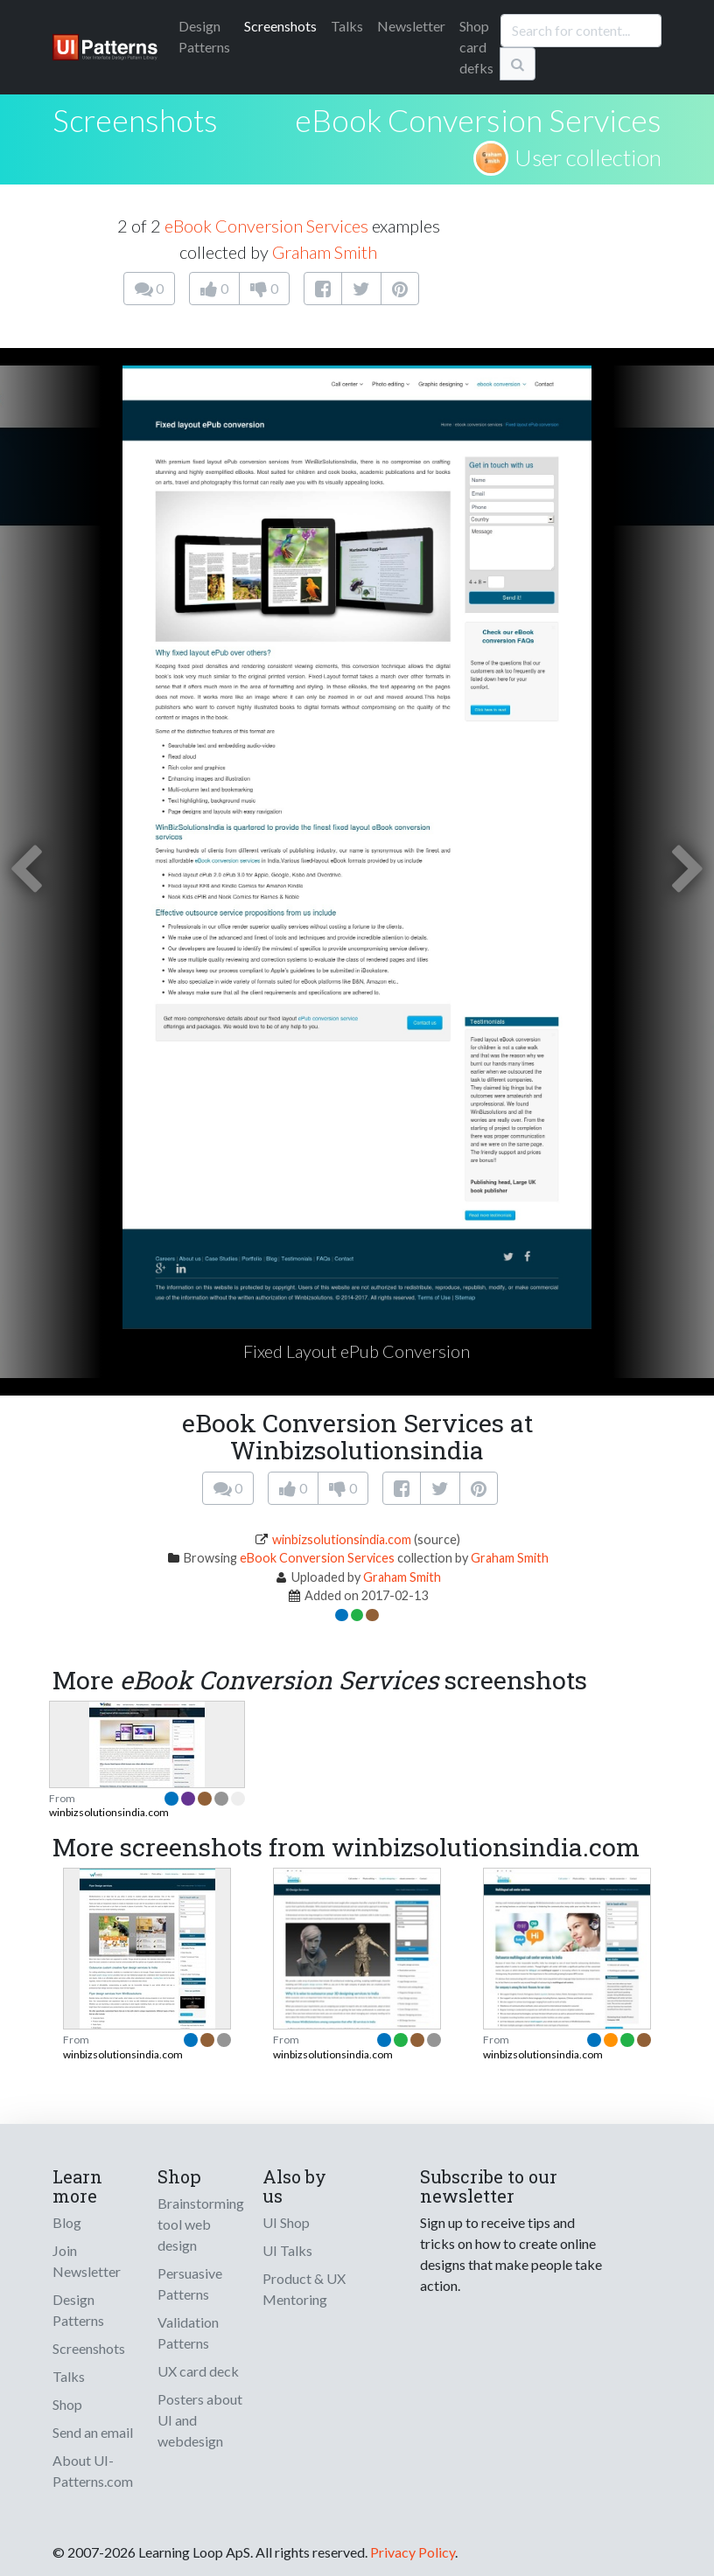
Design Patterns (78, 2310)
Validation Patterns (188, 2332)
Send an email (92, 2432)
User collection (588, 157)
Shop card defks (476, 46)
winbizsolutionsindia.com (341, 1539)
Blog (66, 2222)
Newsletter (411, 25)
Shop (67, 2404)
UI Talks (287, 2250)
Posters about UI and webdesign (200, 2420)
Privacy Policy (412, 2552)
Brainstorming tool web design (201, 2224)
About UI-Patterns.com (92, 2470)
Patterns (204, 36)
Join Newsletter (86, 2261)
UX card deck (198, 2371)
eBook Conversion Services (478, 119)
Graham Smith (324, 251)
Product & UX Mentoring (304, 2289)
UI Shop (286, 2222)
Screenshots (280, 25)
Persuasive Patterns (190, 2283)
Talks (347, 25)
